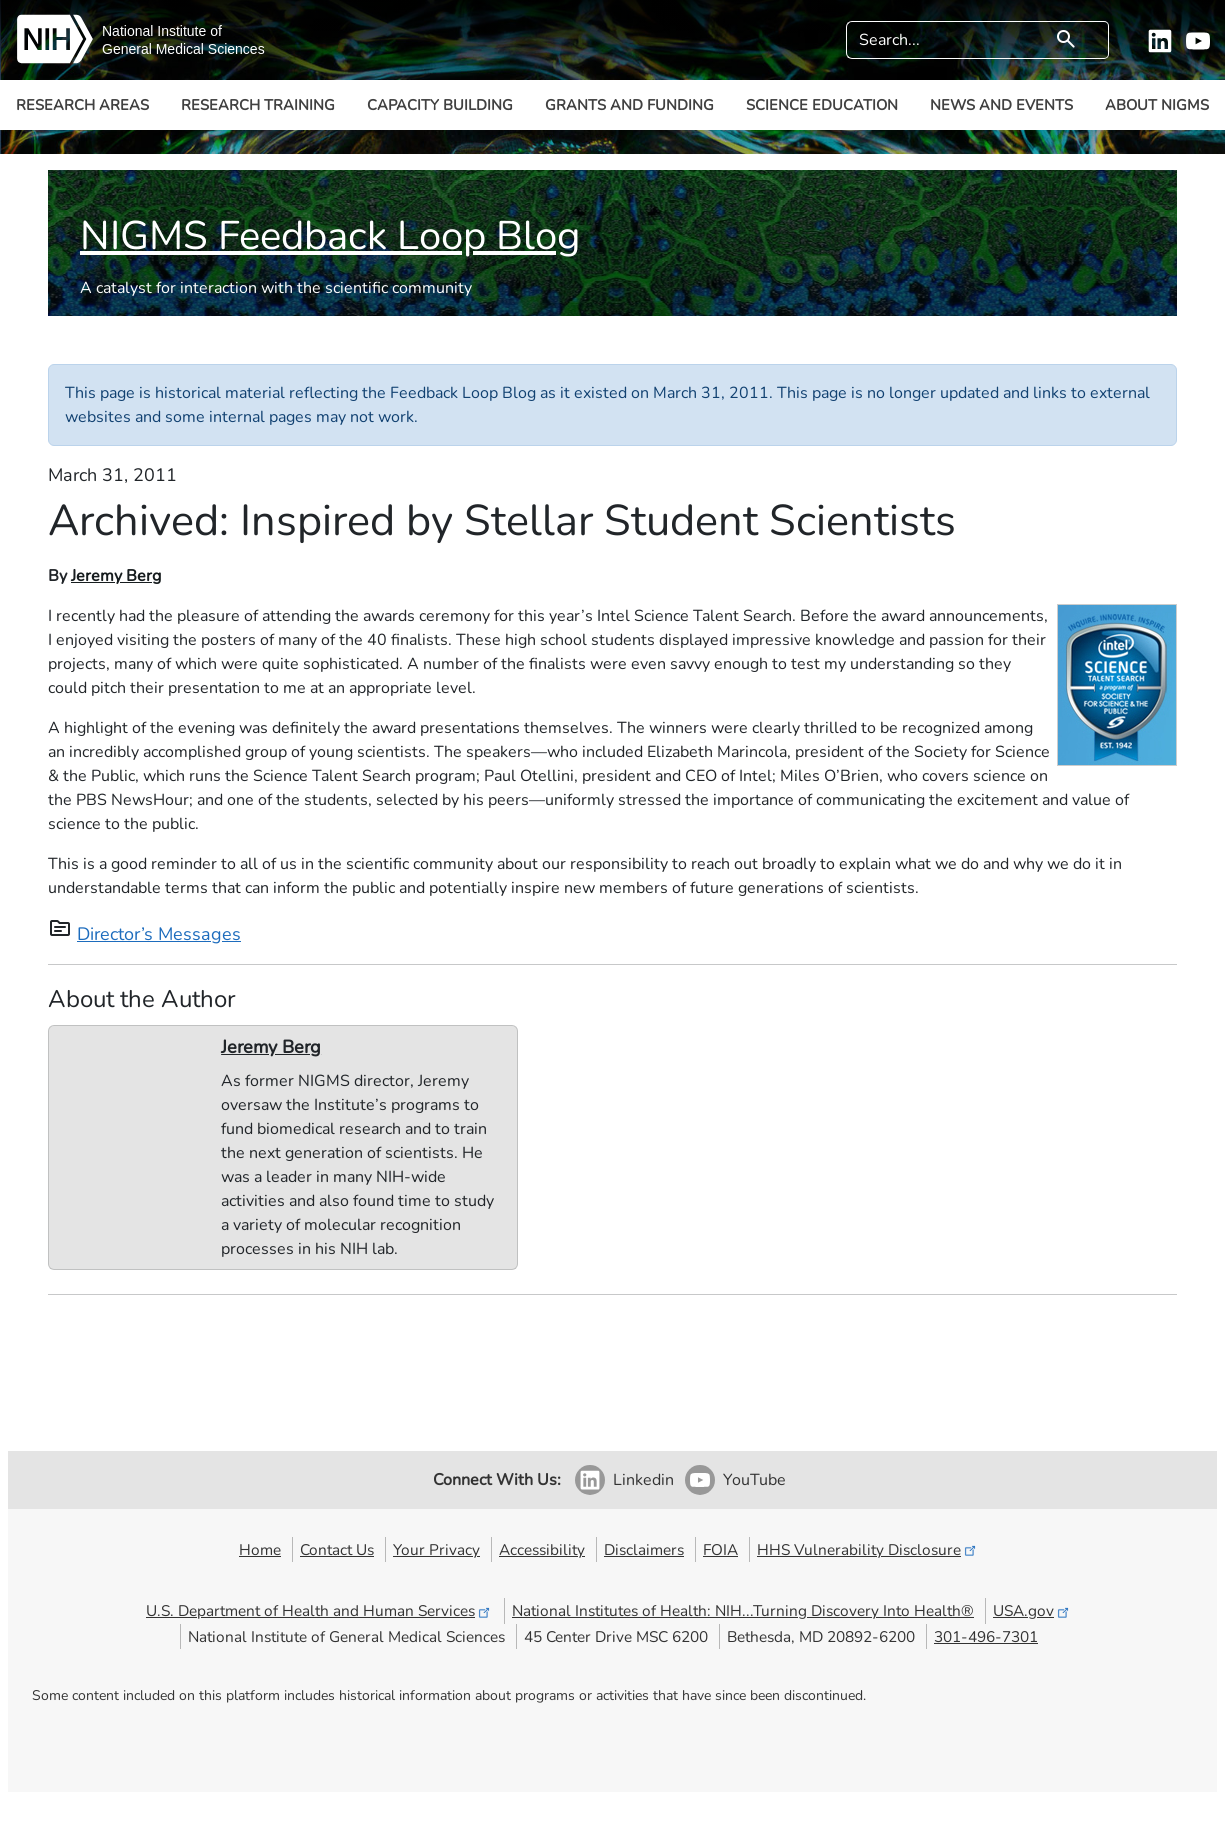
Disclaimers (644, 1549)
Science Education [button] (822, 105)
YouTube (754, 1480)
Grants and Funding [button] (629, 105)
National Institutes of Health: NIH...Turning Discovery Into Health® (743, 1610)
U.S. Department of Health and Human (319, 1610)
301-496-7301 (986, 1636)
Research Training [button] (258, 105)
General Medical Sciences (183, 49)
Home (260, 1549)
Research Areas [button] (82, 105)
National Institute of (162, 31)
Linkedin (643, 1480)
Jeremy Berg (116, 576)
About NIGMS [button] (1157, 105)
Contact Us (337, 1549)
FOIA (720, 1549)
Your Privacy (436, 1549)
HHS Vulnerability (868, 1549)
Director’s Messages (159, 934)
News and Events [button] (1001, 105)
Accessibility (542, 1549)
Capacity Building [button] (440, 105)
